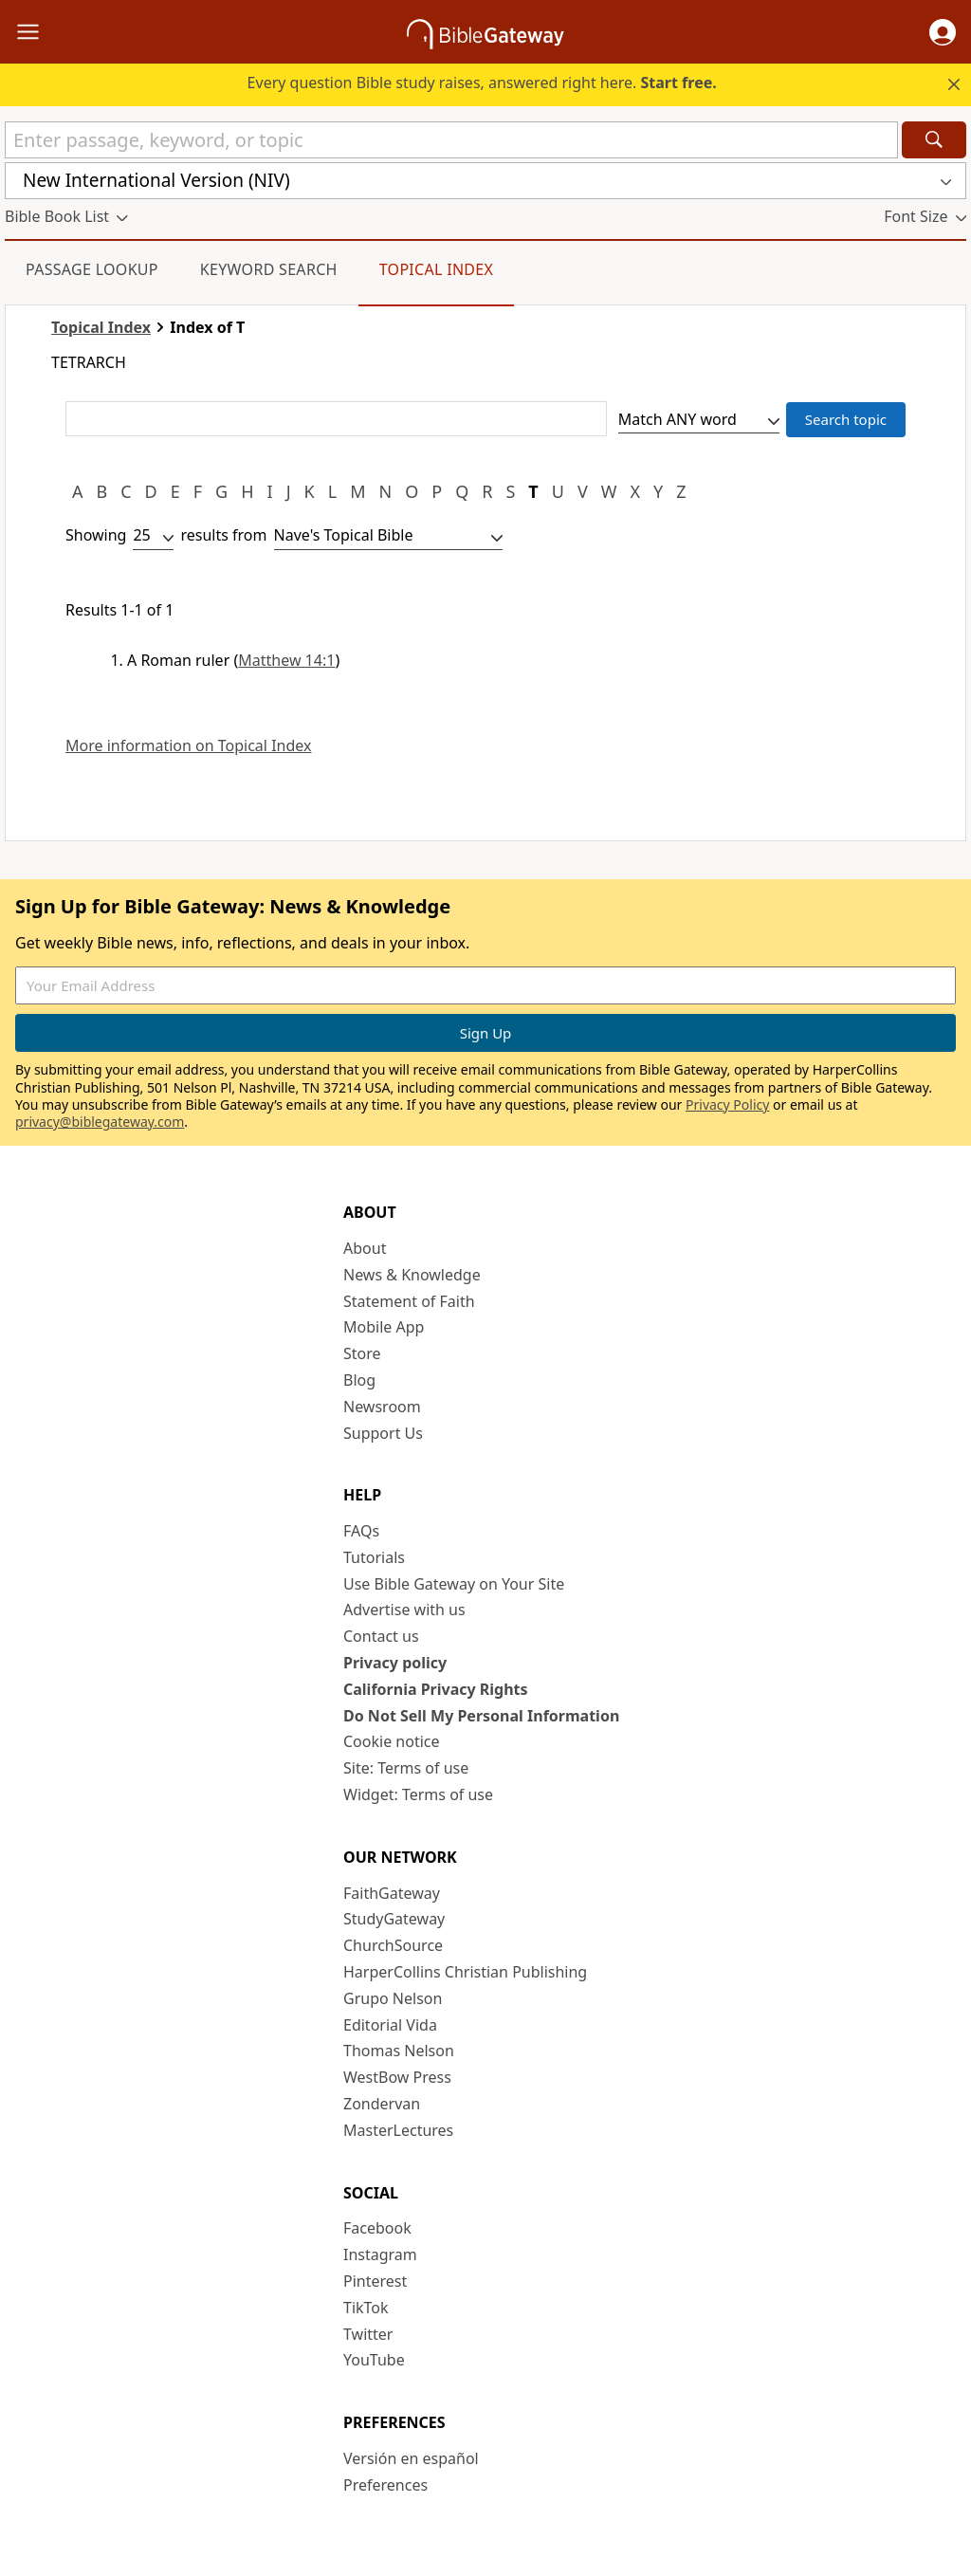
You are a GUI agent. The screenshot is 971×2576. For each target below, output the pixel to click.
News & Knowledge (412, 1274)
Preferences (385, 2485)
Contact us (381, 1636)
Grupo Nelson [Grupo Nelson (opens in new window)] (392, 1998)
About (364, 1248)
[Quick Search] (451, 139)
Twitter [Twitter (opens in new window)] (368, 2334)
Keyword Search (269, 269)
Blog (359, 1380)
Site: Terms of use (405, 1767)
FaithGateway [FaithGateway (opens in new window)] (391, 1893)
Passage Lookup (92, 269)
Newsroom (382, 1406)
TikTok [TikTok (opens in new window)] (366, 2307)
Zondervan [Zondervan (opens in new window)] (381, 2103)
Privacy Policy (727, 1104)
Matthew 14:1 (286, 660)
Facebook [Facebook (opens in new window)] (377, 2227)
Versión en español (411, 2458)
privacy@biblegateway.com (99, 1122)
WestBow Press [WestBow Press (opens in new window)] (397, 2077)
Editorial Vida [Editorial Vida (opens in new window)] (390, 2025)
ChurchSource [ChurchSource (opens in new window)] (393, 1945)
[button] (942, 32)
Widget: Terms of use (418, 1794)
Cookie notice (391, 1741)
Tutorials (374, 1557)
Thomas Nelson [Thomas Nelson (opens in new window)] (398, 2050)
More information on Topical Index (188, 746)
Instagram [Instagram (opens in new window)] (380, 2254)
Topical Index (436, 269)
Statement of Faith (409, 1301)
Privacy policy (395, 1662)
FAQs (361, 1530)
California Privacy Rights (435, 1689)
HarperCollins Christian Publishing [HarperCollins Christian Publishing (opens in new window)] (465, 1971)
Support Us (383, 1433)
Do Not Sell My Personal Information (481, 1715)
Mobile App (383, 1326)
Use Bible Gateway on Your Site (453, 1583)
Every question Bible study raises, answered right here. (482, 82)
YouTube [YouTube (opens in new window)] (374, 2359)
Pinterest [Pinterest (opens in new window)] (375, 2281)
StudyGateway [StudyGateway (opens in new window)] (394, 1918)
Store (362, 1353)
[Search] (934, 139)
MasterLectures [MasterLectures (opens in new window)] (398, 2130)
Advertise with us (404, 1609)
